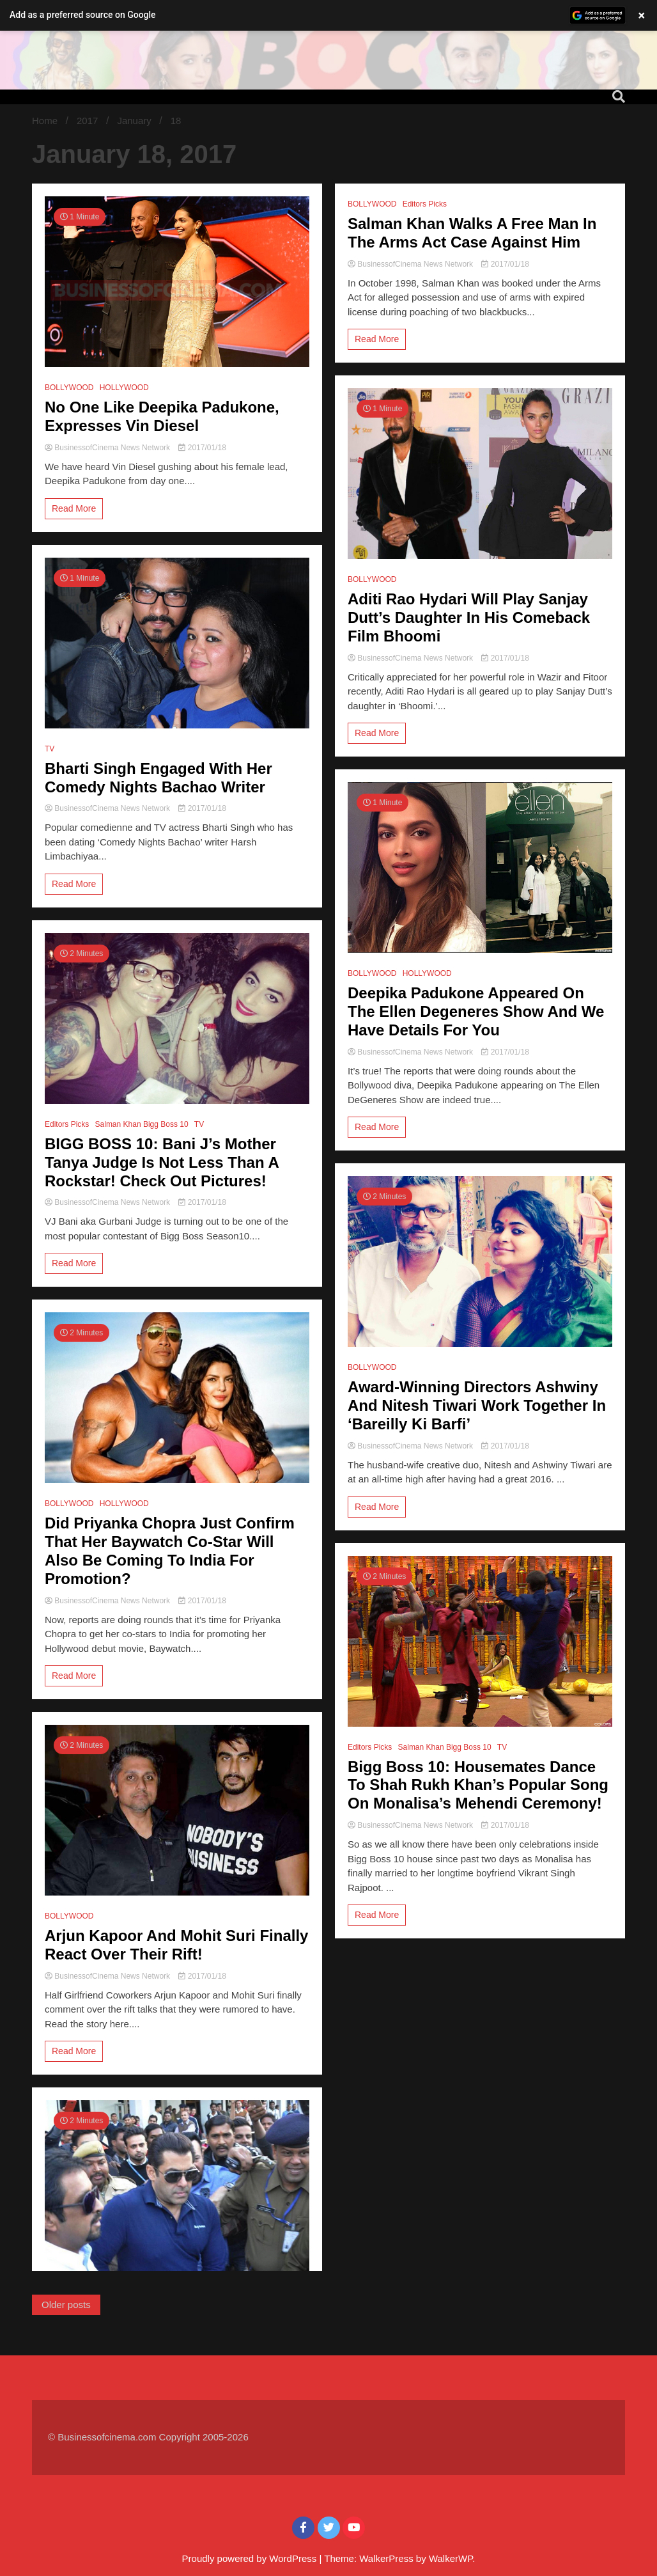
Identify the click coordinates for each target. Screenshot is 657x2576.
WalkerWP (450, 2558)
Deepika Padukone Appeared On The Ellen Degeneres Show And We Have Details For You (476, 1011)
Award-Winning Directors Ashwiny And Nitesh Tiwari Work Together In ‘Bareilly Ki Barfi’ (477, 1405)
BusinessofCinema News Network (108, 447)
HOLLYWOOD (124, 387)
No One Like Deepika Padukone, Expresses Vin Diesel (162, 416)
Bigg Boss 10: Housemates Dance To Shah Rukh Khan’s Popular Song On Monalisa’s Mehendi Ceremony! (478, 1785)
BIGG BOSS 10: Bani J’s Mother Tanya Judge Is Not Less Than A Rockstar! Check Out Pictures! (162, 1162)
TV (49, 748)
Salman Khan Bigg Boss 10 (142, 1124)
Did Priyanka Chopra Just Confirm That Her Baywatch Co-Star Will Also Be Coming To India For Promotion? (170, 1550)
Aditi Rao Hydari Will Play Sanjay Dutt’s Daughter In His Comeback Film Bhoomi (469, 617)
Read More (74, 508)
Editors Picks (67, 1124)
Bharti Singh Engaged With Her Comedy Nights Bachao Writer (158, 778)
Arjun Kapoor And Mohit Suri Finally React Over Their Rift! (176, 1945)
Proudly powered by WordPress (251, 2558)
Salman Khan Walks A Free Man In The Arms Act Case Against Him (472, 233)
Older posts (66, 2304)
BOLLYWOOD (69, 387)
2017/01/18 (202, 447)
